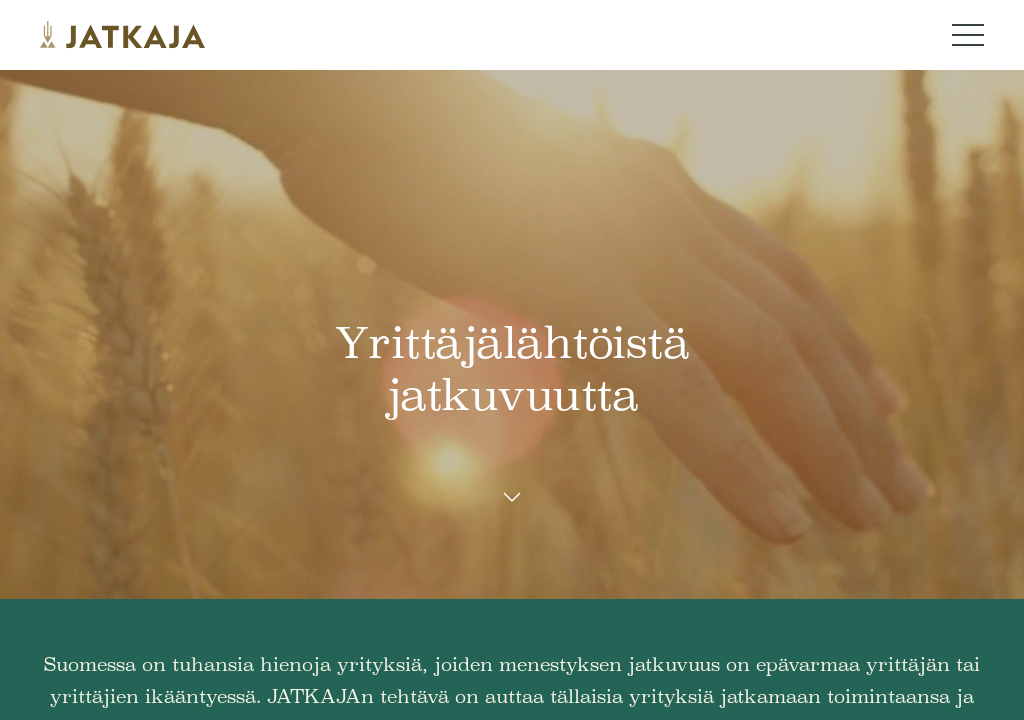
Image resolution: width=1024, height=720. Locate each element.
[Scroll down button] (512, 498)
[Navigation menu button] (968, 35)
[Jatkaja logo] (122, 35)
